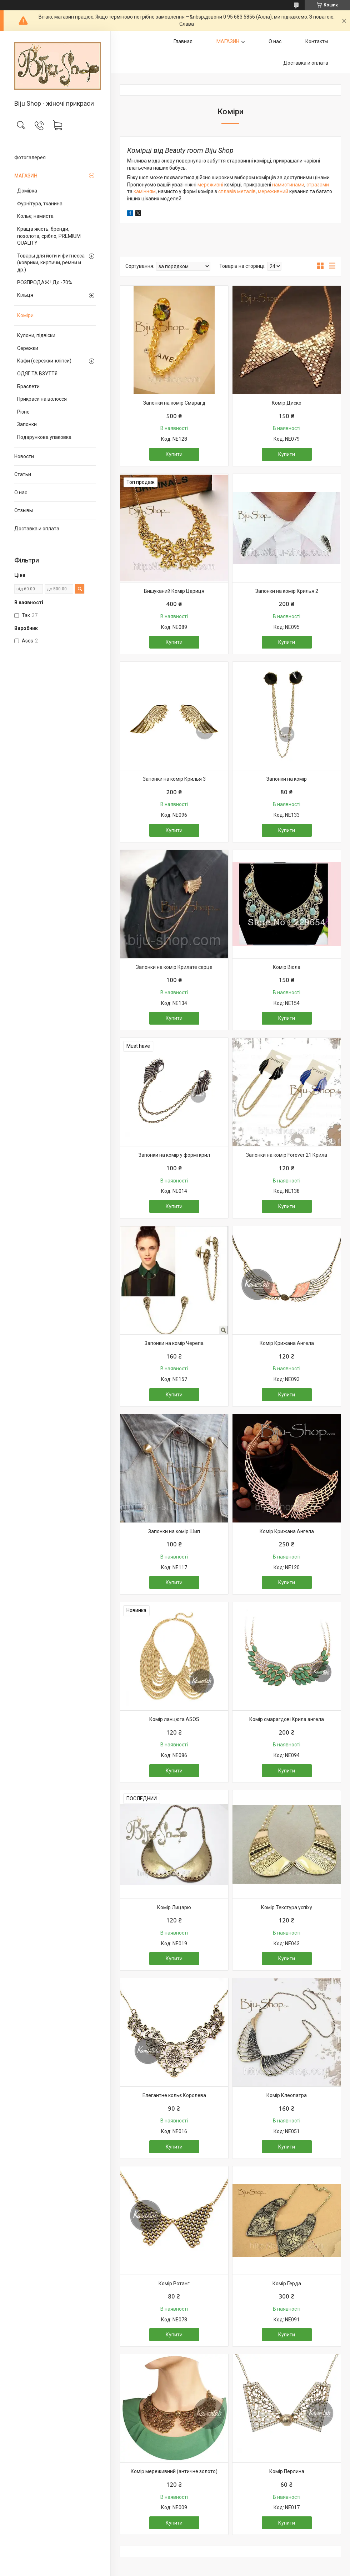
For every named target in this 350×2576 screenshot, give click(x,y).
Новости (24, 456)
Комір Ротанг (174, 2283)
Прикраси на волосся (42, 399)
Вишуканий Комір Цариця (174, 591)
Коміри (25, 315)
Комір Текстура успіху (286, 1907)
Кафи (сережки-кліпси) (44, 361)
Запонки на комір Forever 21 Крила (286, 1155)
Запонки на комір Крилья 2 (286, 591)
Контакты (316, 41)
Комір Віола (286, 967)
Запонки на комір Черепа (174, 1343)
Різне (23, 412)
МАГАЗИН (26, 176)
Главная (183, 41)
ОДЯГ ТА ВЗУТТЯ (37, 373)
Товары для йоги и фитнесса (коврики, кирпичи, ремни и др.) (51, 262)
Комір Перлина (286, 2471)
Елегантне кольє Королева (174, 2095)
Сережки (27, 348)
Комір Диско (286, 403)
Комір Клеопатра (286, 2095)
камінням (145, 191)
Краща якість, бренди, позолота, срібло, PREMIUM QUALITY (49, 236)
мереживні (211, 184)
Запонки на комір (286, 779)
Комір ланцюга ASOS (174, 1719)
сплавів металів (236, 191)
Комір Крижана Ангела (287, 1343)
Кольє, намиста (35, 216)
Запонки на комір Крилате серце (174, 967)
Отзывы (23, 510)
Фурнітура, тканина (39, 203)
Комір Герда (286, 2283)
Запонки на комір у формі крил (174, 1155)
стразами (317, 184)
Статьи (22, 474)
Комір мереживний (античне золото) (174, 2471)
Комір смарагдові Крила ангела (286, 1719)
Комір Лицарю (174, 1907)
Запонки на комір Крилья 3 (174, 779)
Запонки (27, 424)
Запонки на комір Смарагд (174, 403)
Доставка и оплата (36, 528)
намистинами (288, 184)
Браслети (28, 386)
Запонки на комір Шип (174, 1531)
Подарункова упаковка (44, 437)
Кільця (25, 295)
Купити (174, 454)
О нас (20, 492)
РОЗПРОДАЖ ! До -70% (44, 282)
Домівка (27, 191)
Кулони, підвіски (36, 335)
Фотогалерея (30, 157)
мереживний (273, 191)
